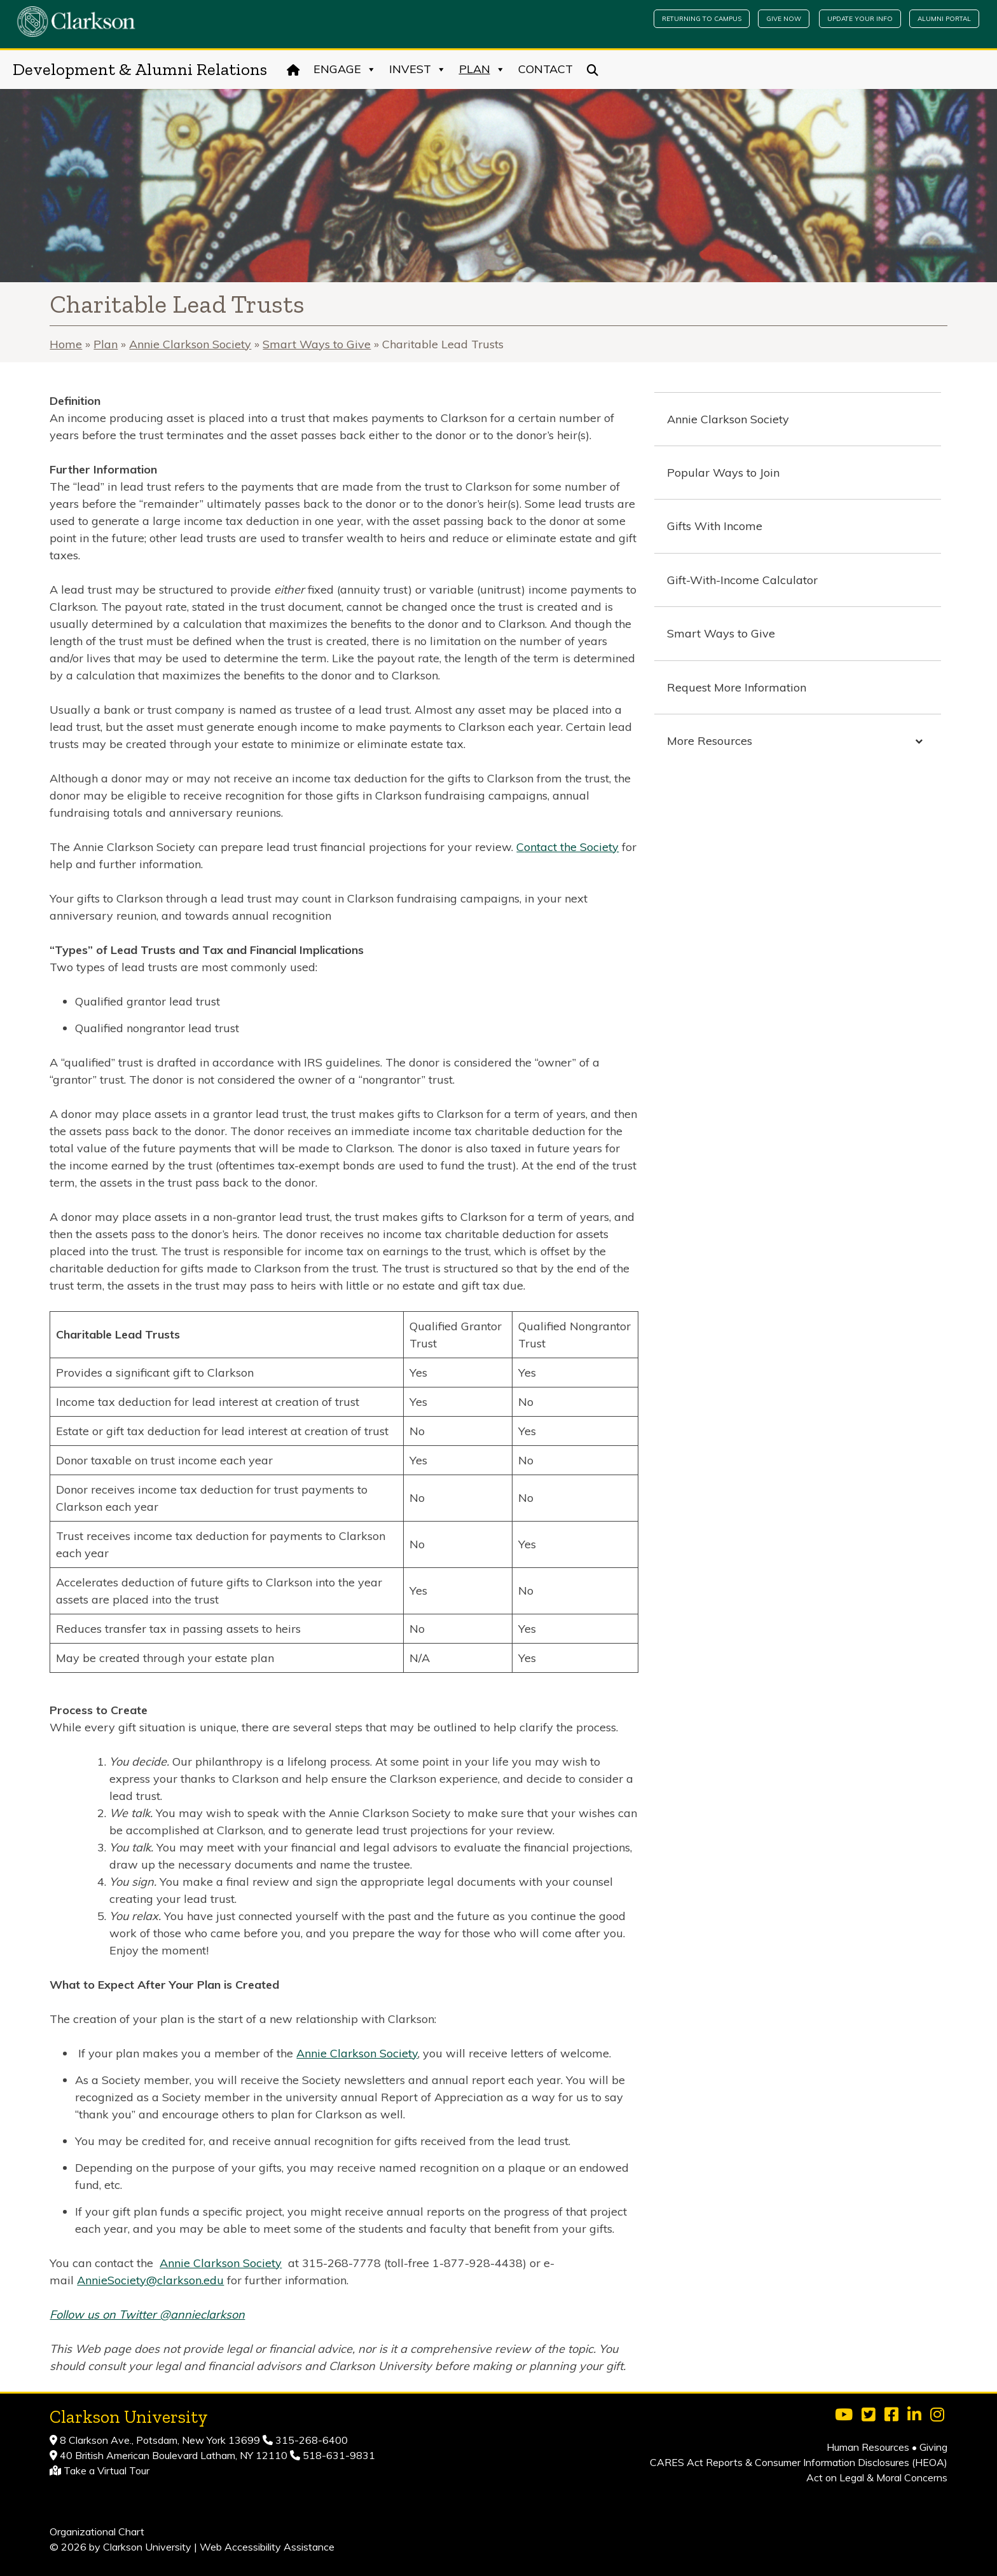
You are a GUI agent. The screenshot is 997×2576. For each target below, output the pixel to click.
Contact (545, 69)
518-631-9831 (337, 2455)
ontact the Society (571, 847)
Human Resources (868, 2447)
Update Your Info (860, 19)
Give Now (783, 19)
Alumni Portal (944, 19)
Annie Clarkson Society (190, 344)
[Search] (593, 69)
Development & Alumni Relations (140, 69)
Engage (344, 69)
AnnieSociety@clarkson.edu (150, 2280)
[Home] (293, 69)
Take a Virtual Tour (106, 2470)
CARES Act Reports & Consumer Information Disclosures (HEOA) (798, 2462)
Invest (417, 69)
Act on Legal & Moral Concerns (876, 2477)
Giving (933, 2447)
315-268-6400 (310, 2440)
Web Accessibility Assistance (267, 2546)
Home (66, 344)
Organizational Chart (97, 2531)
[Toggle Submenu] (919, 741)
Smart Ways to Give (317, 344)
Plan (482, 69)
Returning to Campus (701, 19)
